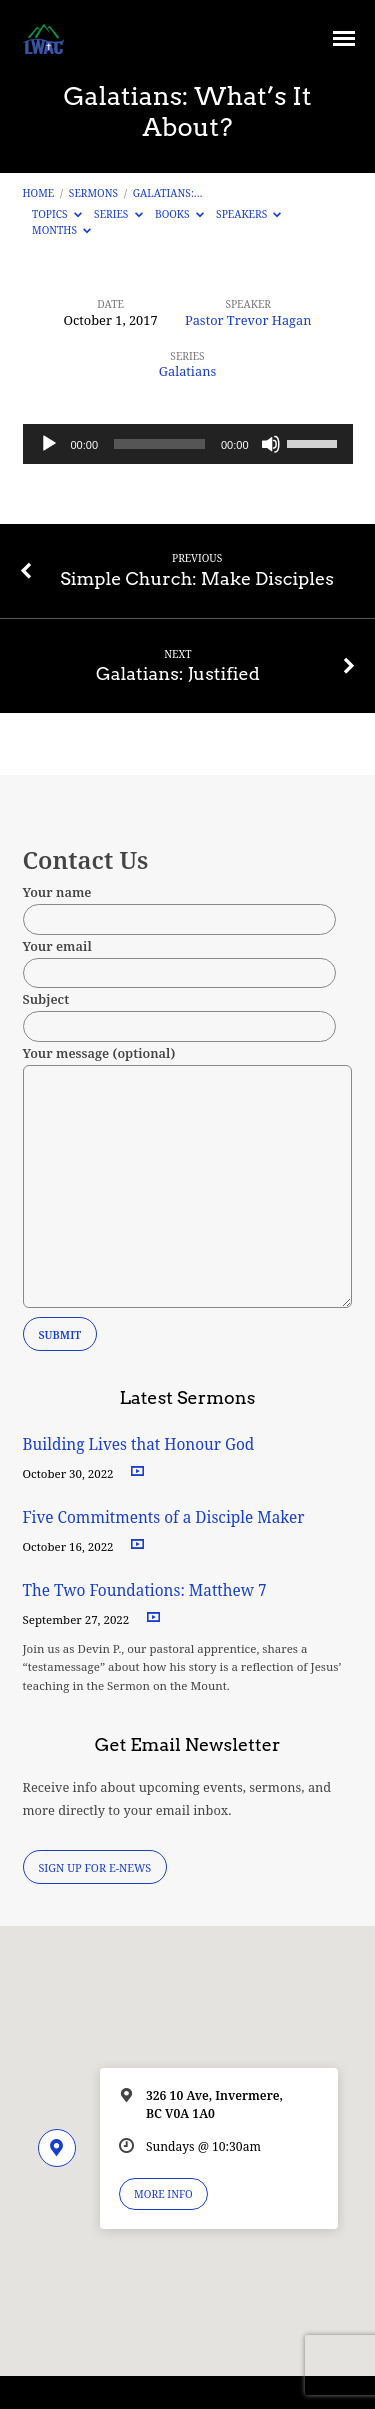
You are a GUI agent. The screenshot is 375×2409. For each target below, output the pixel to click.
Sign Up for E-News (94, 1867)
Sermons (93, 193)
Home (39, 193)
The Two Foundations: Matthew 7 (147, 1590)
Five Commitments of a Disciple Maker (164, 1517)
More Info (163, 2194)
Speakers (248, 214)
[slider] (159, 444)
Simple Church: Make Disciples (197, 578)
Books (179, 214)
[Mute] (271, 444)
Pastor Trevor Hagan (248, 320)
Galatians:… (168, 193)
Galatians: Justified (178, 673)
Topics (57, 214)
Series (118, 214)
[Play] (49, 444)
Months (61, 230)
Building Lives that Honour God (139, 1444)
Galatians (187, 371)
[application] (188, 444)
